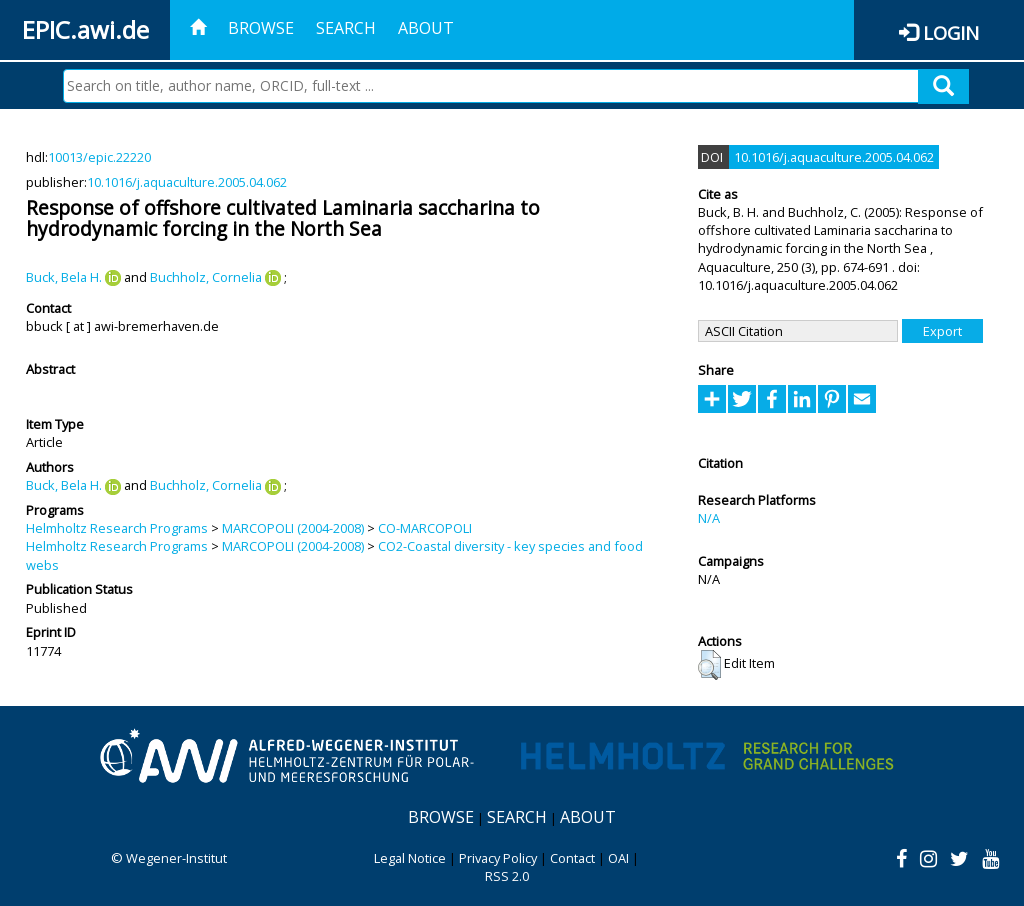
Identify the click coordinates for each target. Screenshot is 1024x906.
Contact (572, 858)
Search (346, 28)
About (426, 28)
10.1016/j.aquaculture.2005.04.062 (187, 182)
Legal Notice (410, 858)
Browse (261, 28)
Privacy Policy (498, 858)
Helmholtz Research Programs (117, 528)
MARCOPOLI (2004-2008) (293, 528)
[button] (709, 665)
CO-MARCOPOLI (425, 528)
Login (951, 32)
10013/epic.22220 (99, 157)
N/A (709, 518)
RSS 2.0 (507, 876)
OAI (618, 858)
